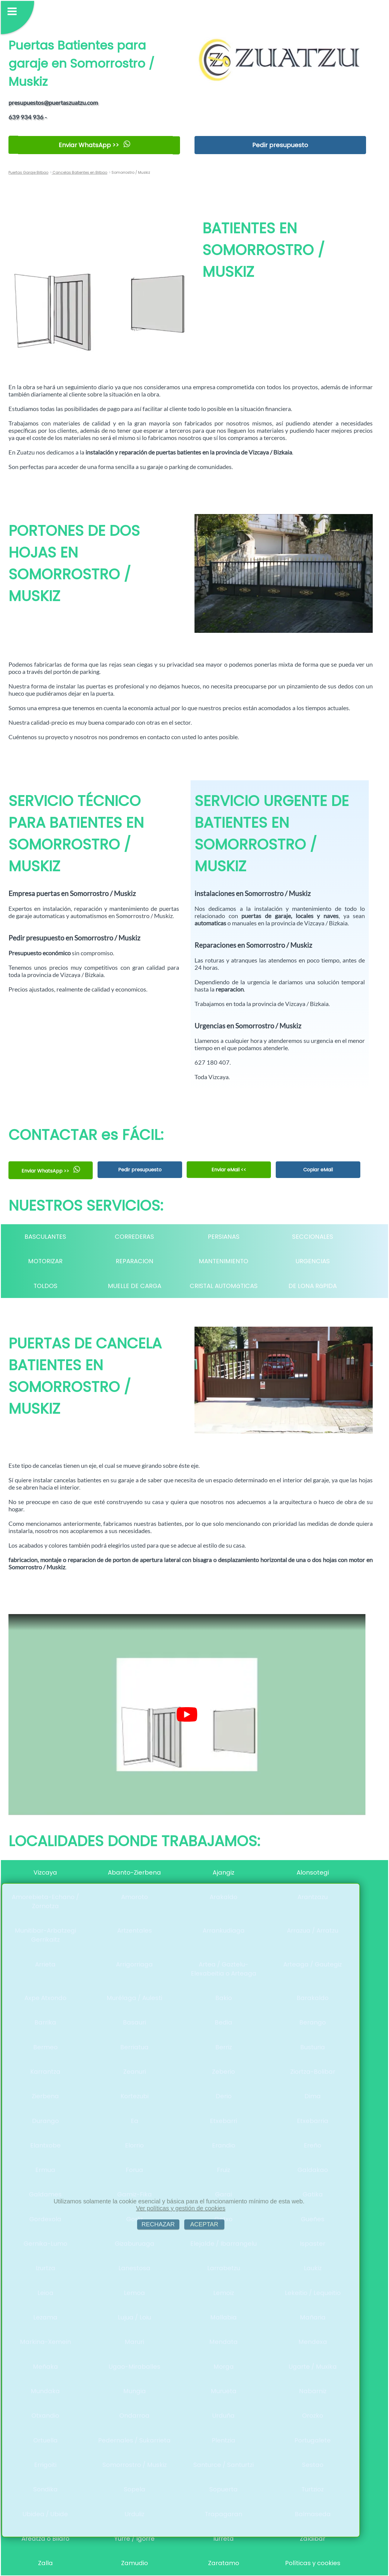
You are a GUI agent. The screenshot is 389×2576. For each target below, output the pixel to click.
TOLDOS (45, 1286)
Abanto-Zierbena (134, 1872)
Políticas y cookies (312, 2563)
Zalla (45, 2563)
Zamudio (134, 2563)
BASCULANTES (45, 1236)
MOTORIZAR (45, 1261)
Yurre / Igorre (134, 2538)
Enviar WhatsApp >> (94, 145)
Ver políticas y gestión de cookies (181, 2208)
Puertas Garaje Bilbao (28, 172)
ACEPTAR (204, 2224)
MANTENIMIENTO (223, 1261)
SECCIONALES (312, 1236)
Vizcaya (45, 1872)
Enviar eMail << (228, 1169)
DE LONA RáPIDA (312, 1286)
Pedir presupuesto (280, 145)
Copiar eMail (318, 1169)
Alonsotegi (313, 1872)
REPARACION (134, 1261)
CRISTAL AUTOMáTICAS (224, 1286)
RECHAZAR (158, 2224)
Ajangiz (223, 1872)
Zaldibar (312, 2538)
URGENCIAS (313, 1261)
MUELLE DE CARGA (134, 1286)
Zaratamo (223, 2563)
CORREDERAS (134, 1236)
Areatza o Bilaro (45, 2538)
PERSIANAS (224, 1236)
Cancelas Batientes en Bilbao (79, 172)
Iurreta (223, 2538)
